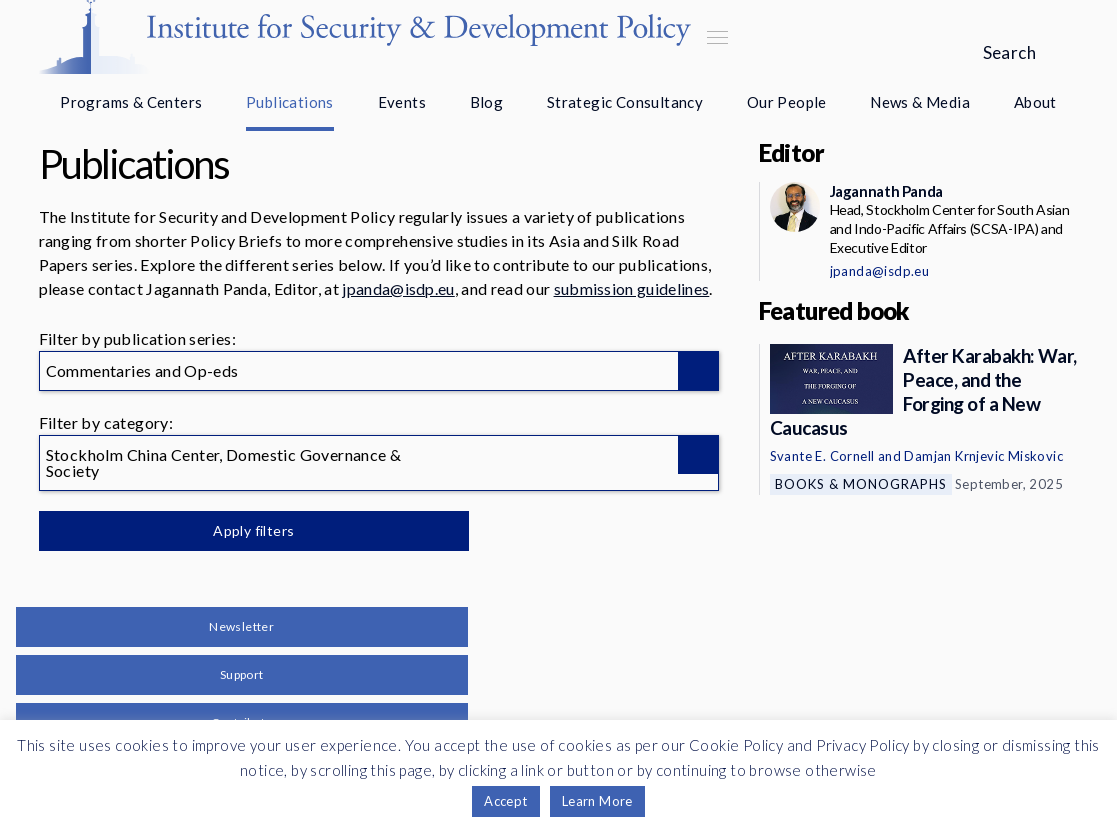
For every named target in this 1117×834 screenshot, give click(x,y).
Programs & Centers (131, 102)
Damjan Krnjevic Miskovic (983, 456)
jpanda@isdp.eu (398, 288)
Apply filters (248, 530)
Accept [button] (505, 801)
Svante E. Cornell (822, 456)
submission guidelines (632, 288)
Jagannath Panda (886, 191)
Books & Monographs (861, 484)
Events (402, 102)
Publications (290, 102)
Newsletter (241, 626)
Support (242, 674)
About (1035, 102)
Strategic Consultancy (625, 102)
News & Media (920, 102)
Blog (487, 102)
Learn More (597, 801)
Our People (787, 102)
